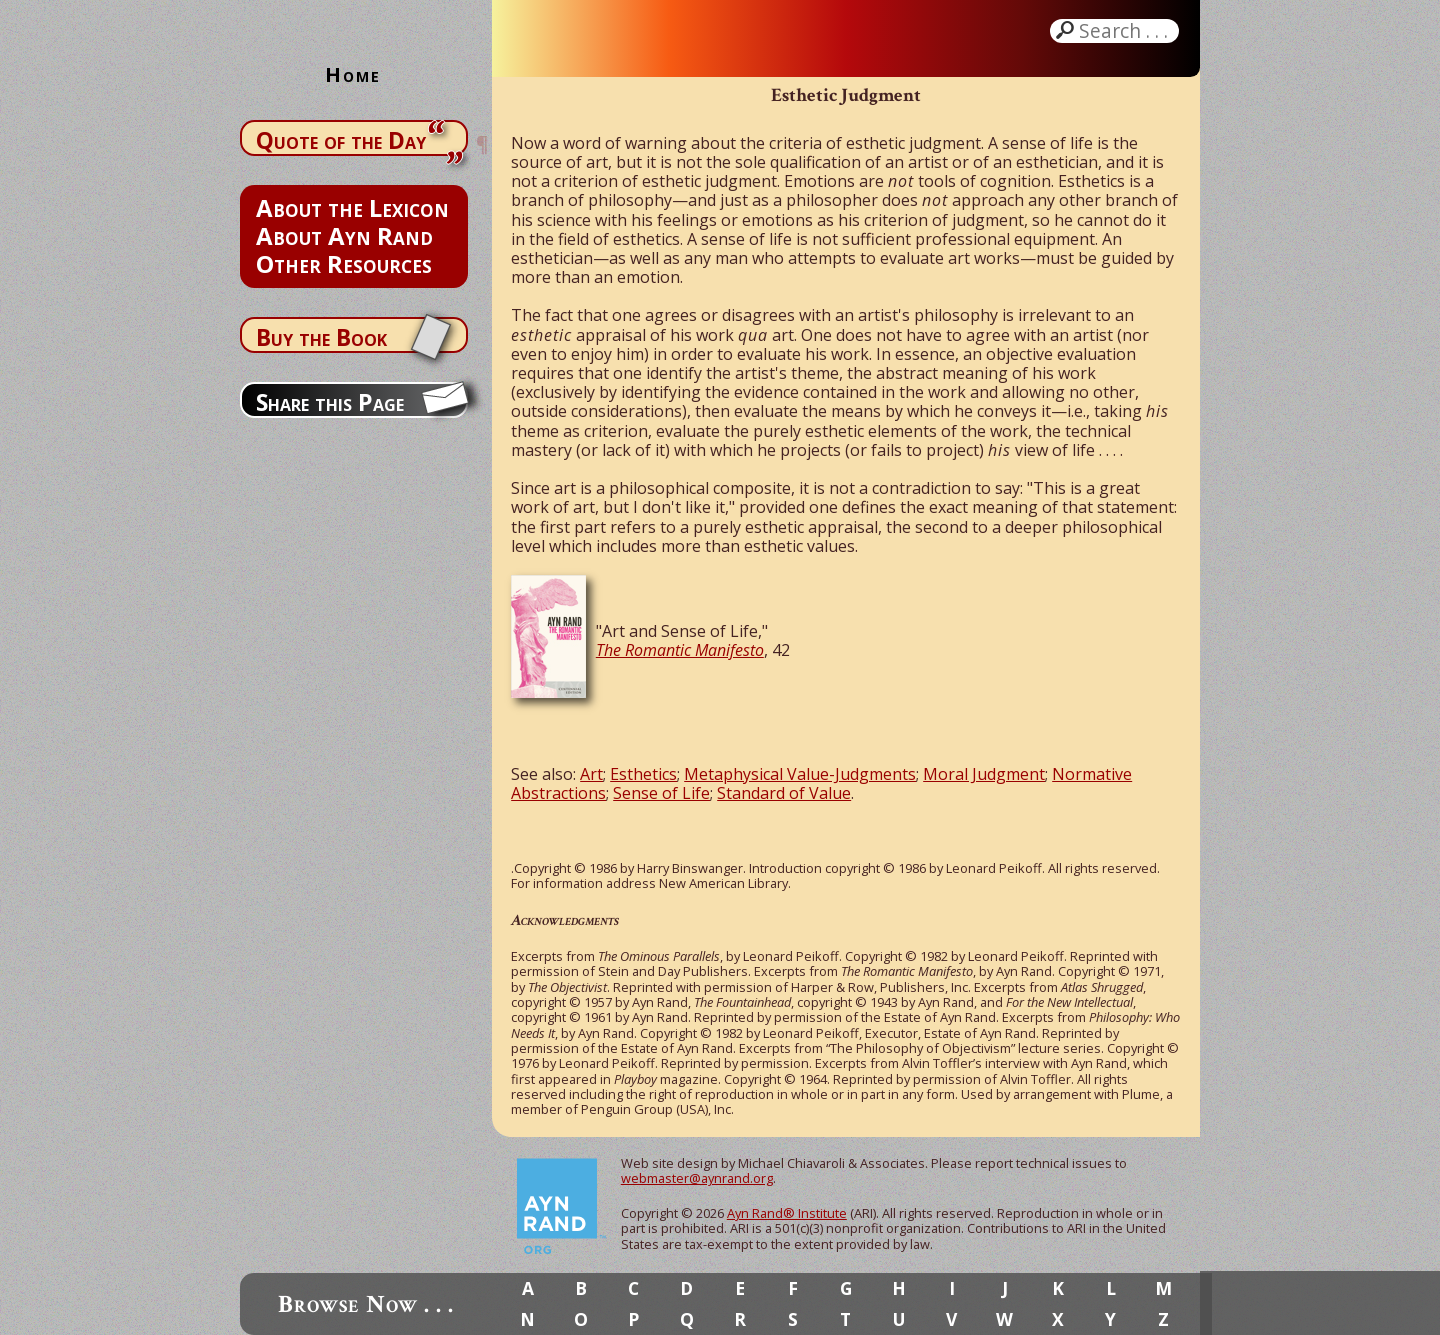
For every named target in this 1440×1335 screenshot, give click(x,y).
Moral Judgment (984, 774)
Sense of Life (661, 793)
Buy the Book (321, 337)
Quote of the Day (341, 140)
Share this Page (330, 402)
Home (353, 74)
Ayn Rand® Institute (787, 1213)
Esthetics (643, 774)
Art (591, 774)
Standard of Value (784, 793)
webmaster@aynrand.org (697, 1178)
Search (1126, 31)
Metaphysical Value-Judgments (800, 774)
